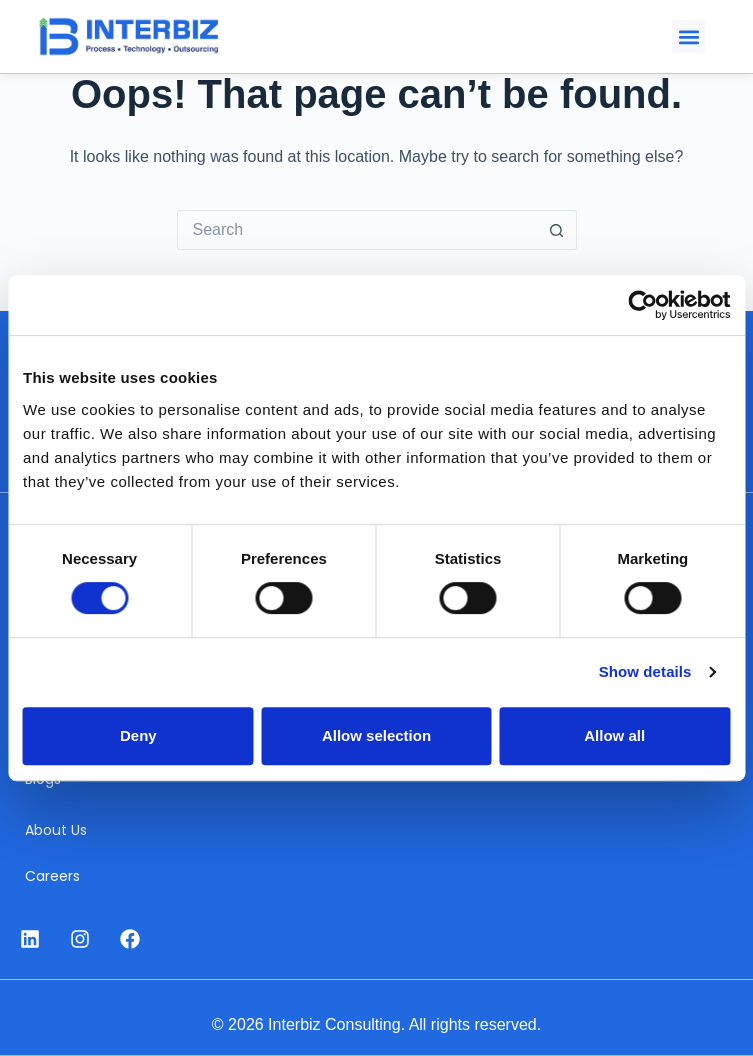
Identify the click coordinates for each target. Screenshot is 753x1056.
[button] (688, 36)
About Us (56, 830)
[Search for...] (357, 230)
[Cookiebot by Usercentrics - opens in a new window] (642, 305)
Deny (138, 735)
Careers (52, 876)
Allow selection (376, 735)
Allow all (614, 735)
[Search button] (557, 230)
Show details (645, 671)
